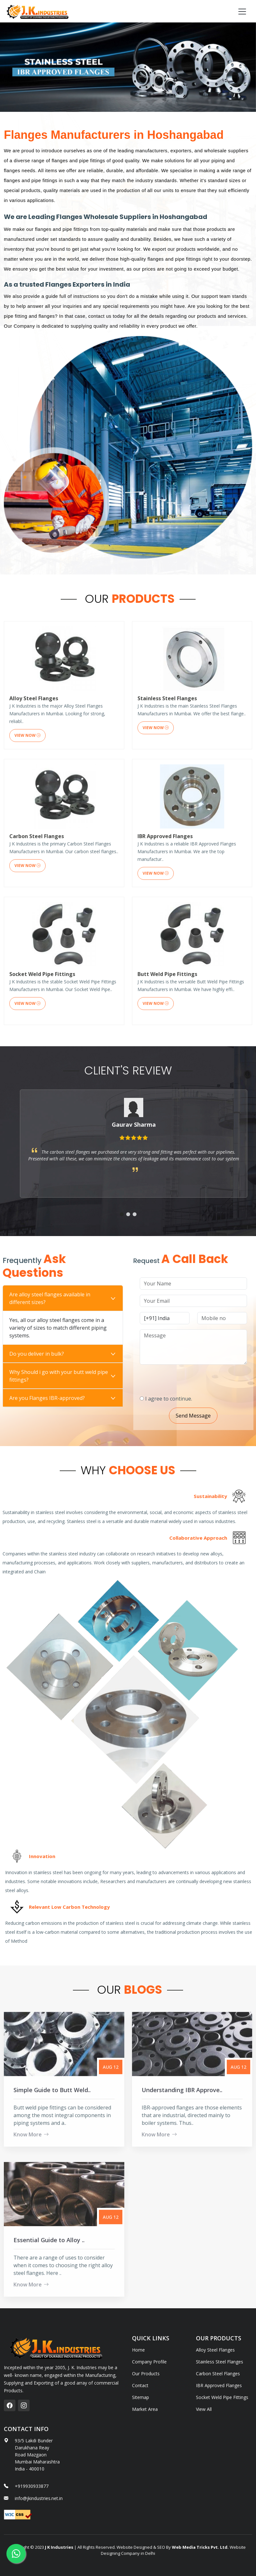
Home (138, 2350)
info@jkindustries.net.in (39, 2498)
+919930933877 (32, 2486)
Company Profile (149, 2362)
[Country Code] (195, 1318)
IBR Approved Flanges (219, 2385)
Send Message (223, 1415)
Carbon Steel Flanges (218, 2373)
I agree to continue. (198, 1398)
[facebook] (9, 2405)
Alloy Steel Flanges (215, 2350)
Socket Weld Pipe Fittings (222, 2397)
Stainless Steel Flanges (219, 2362)
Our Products (146, 2373)
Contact (140, 2385)
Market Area (145, 2409)
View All (204, 2409)
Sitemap (140, 2397)
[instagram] (24, 2405)
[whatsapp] (16, 2553)
